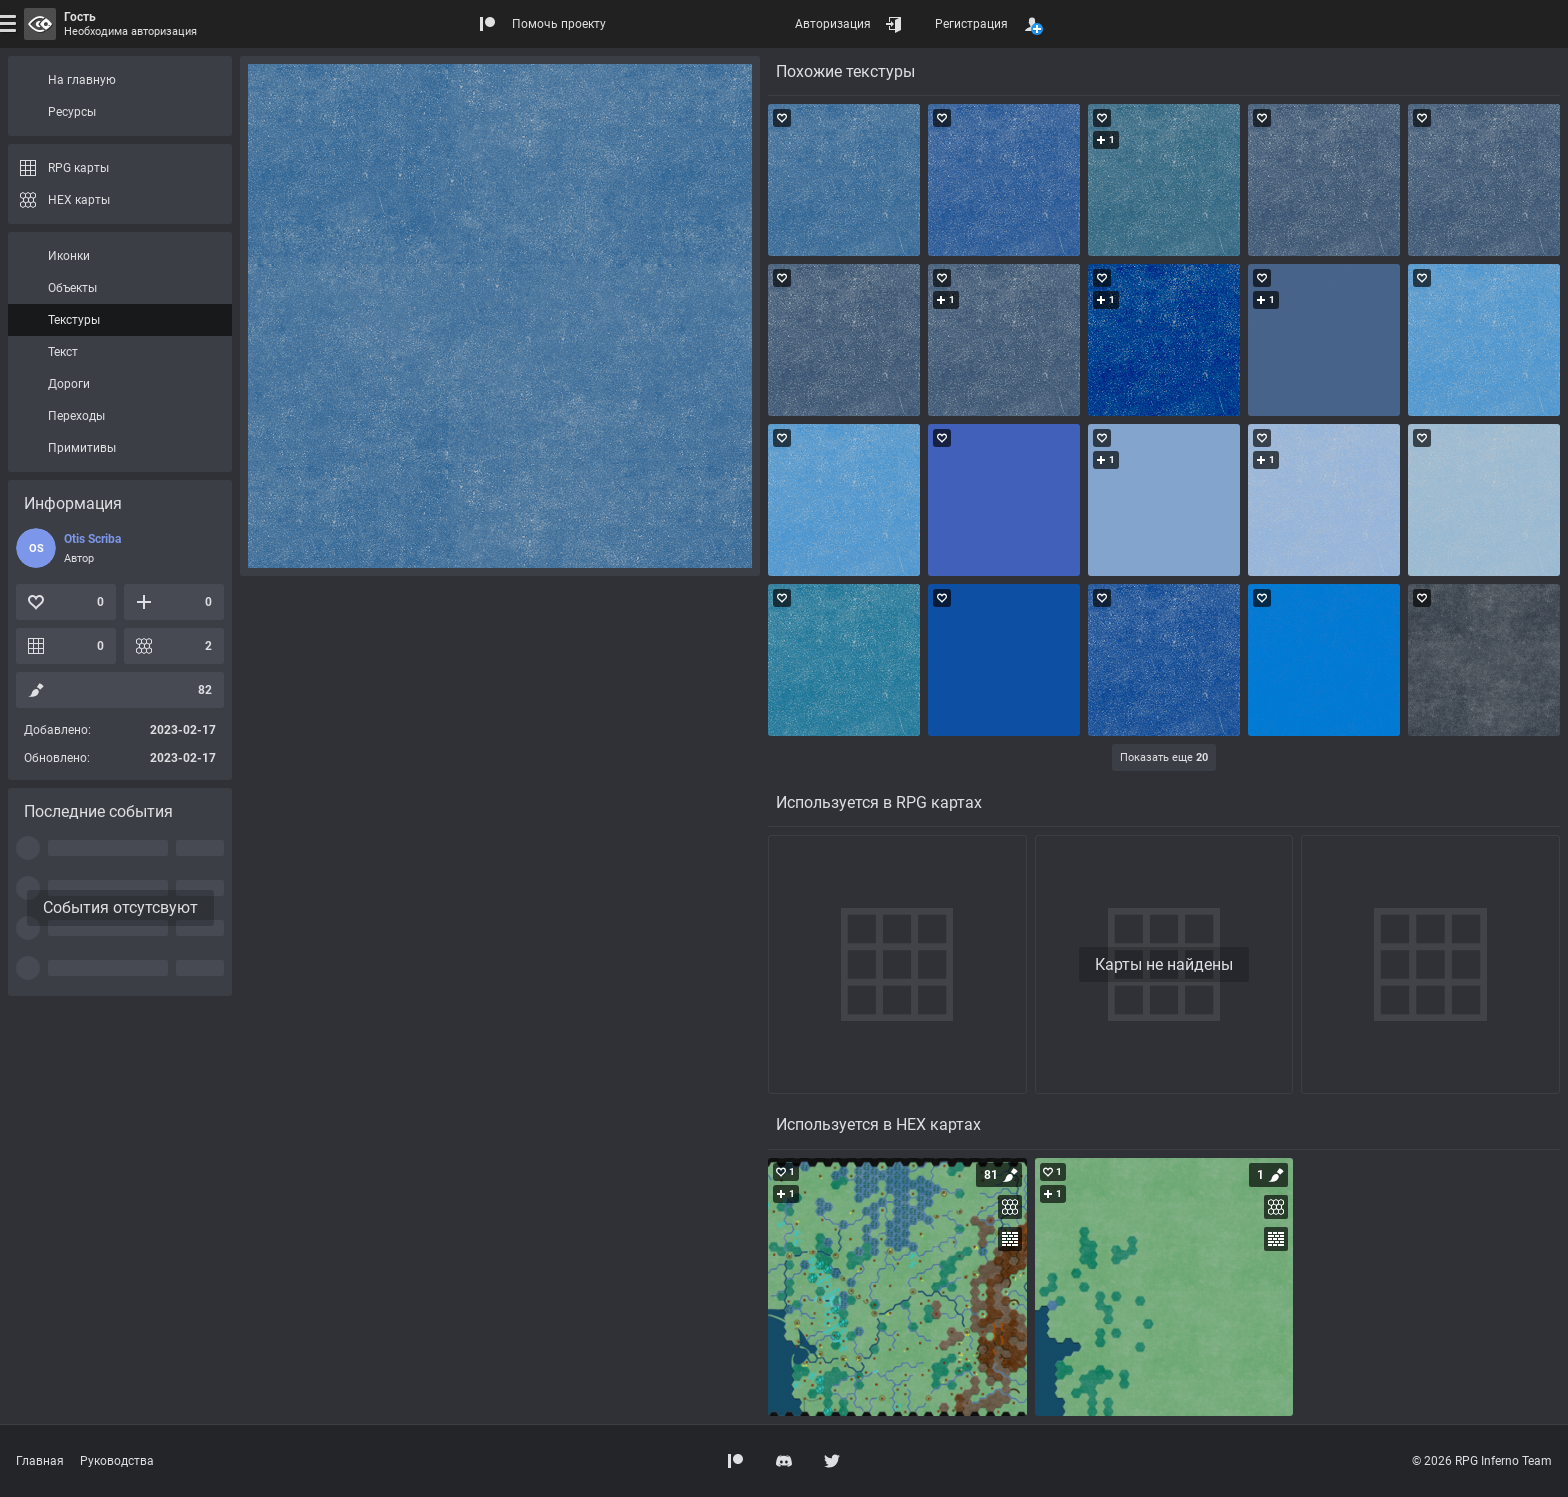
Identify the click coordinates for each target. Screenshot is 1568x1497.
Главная (40, 1461)
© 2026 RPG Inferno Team (1482, 1461)
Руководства (117, 1461)
